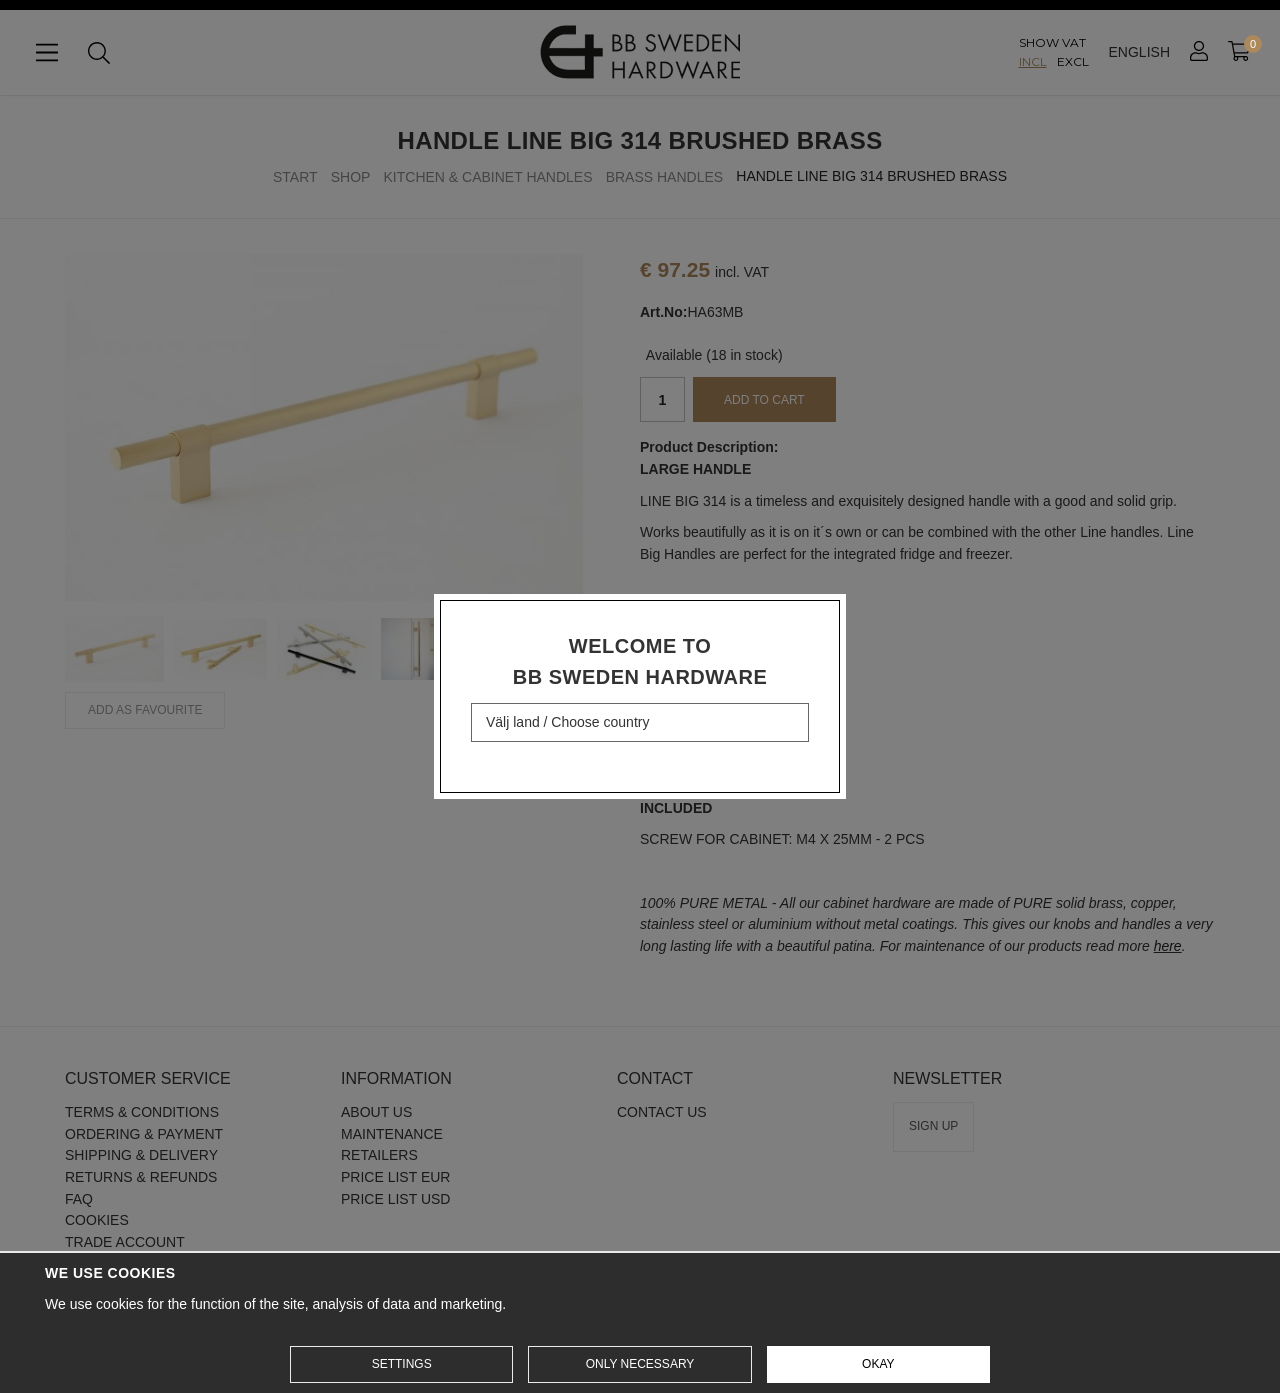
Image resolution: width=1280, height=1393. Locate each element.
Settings (402, 1364)
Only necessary (640, 1364)
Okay (878, 1364)
